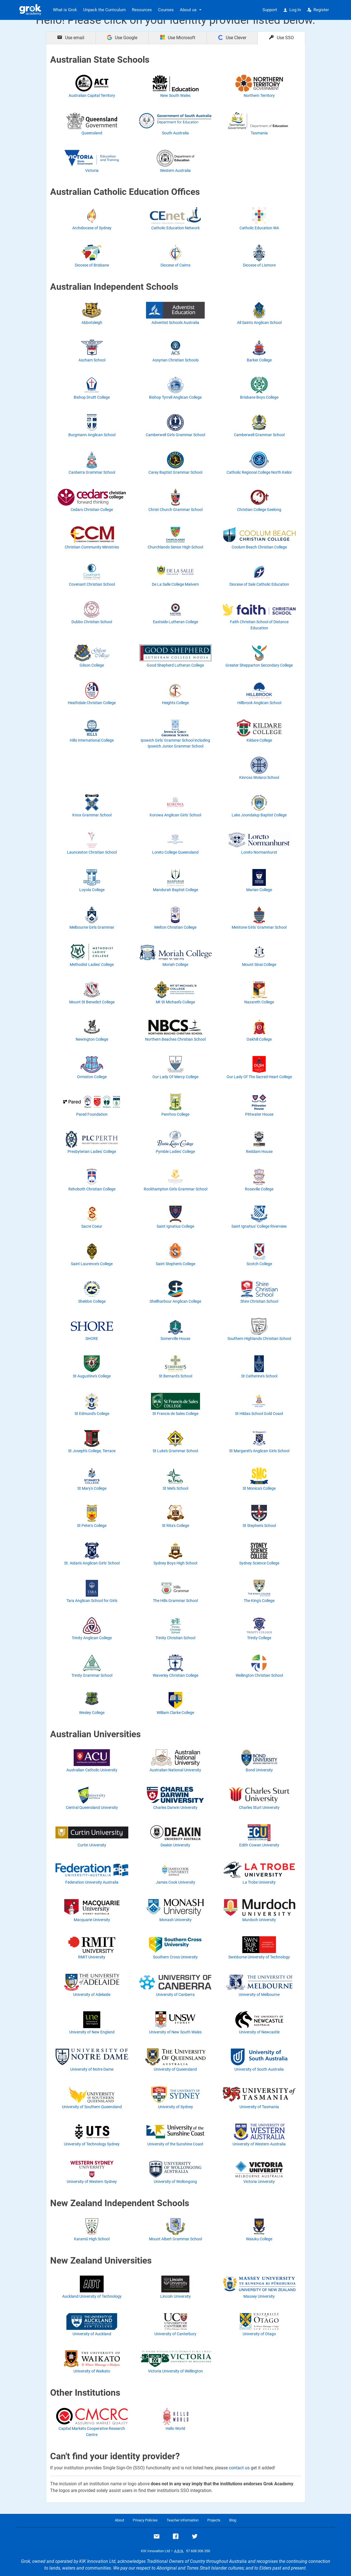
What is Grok (65, 9)
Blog (232, 2520)
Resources (142, 9)
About (119, 2520)
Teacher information (183, 2520)
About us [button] (188, 9)
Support (269, 9)
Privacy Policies (145, 2520)
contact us (239, 2467)
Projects (213, 2520)
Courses (166, 9)
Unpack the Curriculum (104, 9)
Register (318, 9)
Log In (292, 9)
